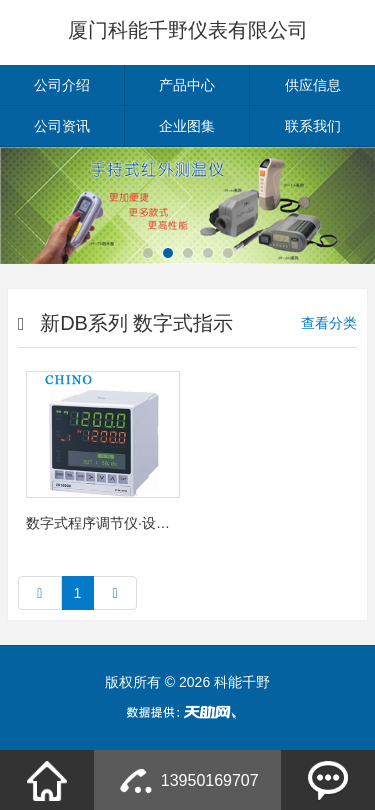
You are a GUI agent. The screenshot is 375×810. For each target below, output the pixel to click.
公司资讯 (62, 126)
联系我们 (313, 126)
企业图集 (187, 126)
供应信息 (313, 85)
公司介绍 (62, 85)
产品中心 (187, 85)
